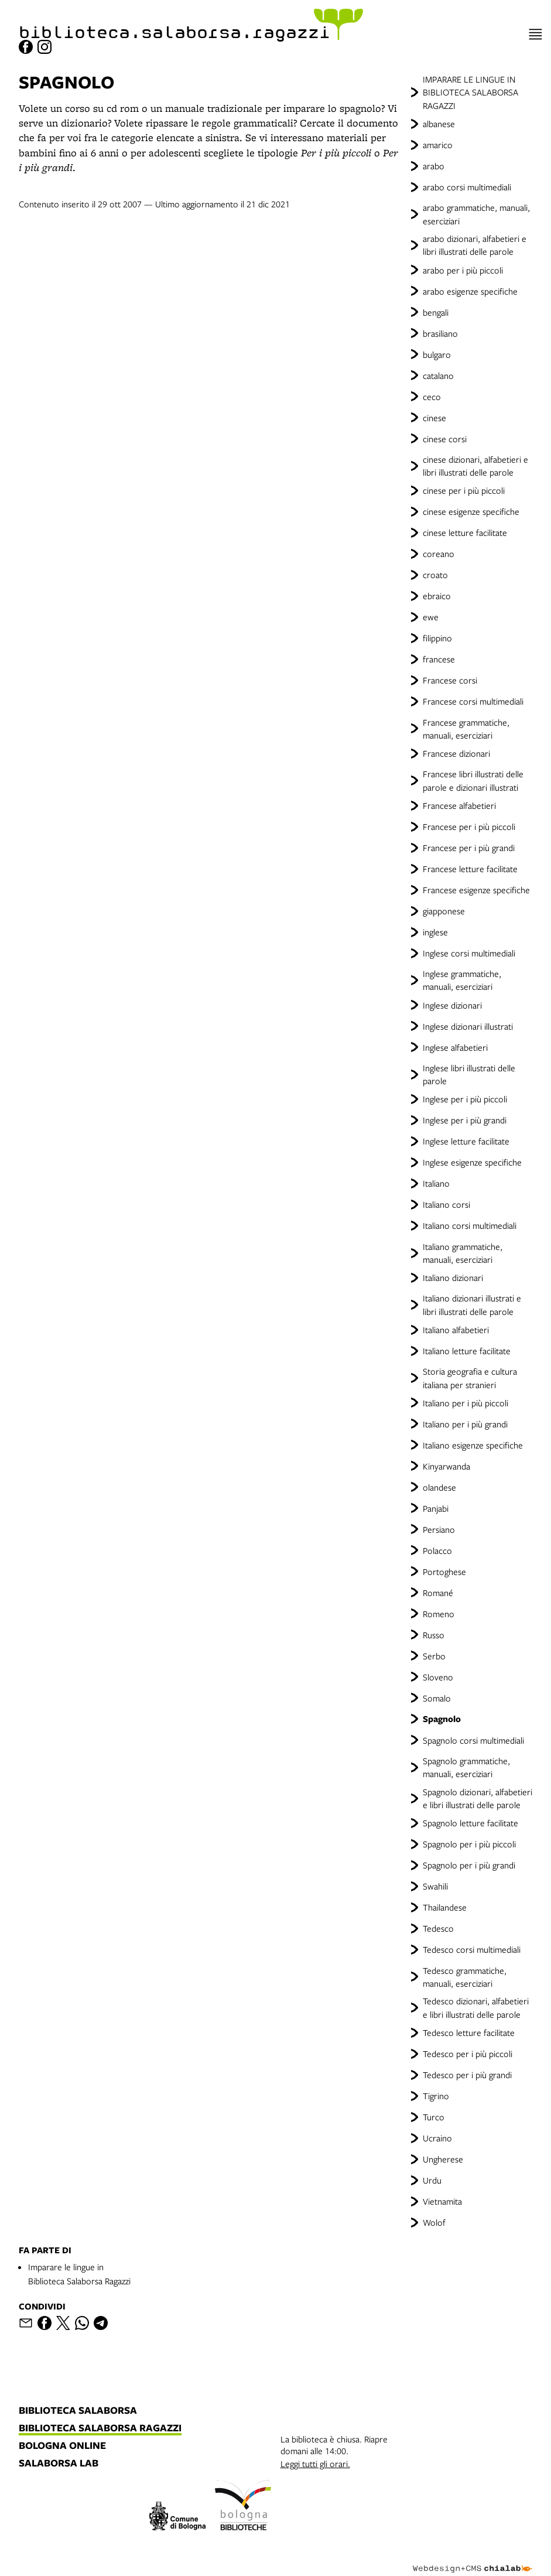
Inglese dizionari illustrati (468, 1026)
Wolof (434, 2222)
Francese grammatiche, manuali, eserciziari (466, 728)
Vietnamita (442, 2201)
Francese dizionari (456, 753)
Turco (433, 2117)
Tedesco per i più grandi (467, 2074)
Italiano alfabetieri (456, 1329)
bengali (436, 312)
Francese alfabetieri (459, 805)
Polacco (437, 1550)
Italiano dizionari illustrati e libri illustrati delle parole (472, 1304)
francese (439, 659)
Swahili (435, 1886)
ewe (431, 617)
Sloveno (438, 1677)
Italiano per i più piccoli (465, 1403)
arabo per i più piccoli (463, 270)
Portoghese (444, 1571)
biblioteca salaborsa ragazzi (100, 2428)
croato (435, 574)
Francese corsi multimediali (473, 701)
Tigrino (436, 2096)
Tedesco (438, 1928)
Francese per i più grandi (469, 847)
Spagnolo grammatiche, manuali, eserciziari (466, 1767)
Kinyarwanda (446, 1466)
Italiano (436, 1183)
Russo (433, 1635)
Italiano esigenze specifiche (473, 1445)
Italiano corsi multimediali (469, 1225)
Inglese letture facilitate (466, 1141)
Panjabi (436, 1508)
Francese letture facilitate (470, 868)
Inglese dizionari (452, 1005)
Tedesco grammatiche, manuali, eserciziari (464, 1977)
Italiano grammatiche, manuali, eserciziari (462, 1253)
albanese (439, 123)
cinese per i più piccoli (464, 490)
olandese (439, 1487)
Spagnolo (442, 1719)
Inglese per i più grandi (464, 1120)
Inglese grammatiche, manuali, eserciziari (462, 980)
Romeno (438, 1614)
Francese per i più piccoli (469, 826)
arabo (433, 166)
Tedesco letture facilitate (469, 2032)
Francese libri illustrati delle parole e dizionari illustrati (473, 780)
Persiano (439, 1529)
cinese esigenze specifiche (471, 511)
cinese (434, 417)
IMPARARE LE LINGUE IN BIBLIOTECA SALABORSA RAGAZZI (470, 92)
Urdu (432, 2180)
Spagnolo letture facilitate (470, 1823)
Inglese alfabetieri (455, 1047)
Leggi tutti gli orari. (315, 2463)
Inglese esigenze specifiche (472, 1162)
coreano (438, 553)
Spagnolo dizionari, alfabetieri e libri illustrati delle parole (477, 1798)
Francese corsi (450, 680)
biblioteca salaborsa (78, 2411)
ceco (432, 396)
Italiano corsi (446, 1204)
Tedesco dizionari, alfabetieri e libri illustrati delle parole (476, 2007)
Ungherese (443, 2159)
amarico (438, 145)
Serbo (434, 1656)
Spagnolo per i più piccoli (469, 1844)
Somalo (437, 1698)
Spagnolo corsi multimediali (473, 1740)
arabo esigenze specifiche (470, 291)
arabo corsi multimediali (467, 187)
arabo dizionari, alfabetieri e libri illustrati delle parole (474, 245)
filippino (437, 638)
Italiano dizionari (453, 1277)
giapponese (444, 911)
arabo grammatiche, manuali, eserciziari (476, 213)
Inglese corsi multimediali (469, 953)
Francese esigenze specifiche (476, 890)
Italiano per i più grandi (465, 1424)
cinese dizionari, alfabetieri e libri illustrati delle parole (475, 465)
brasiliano (440, 333)
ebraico (437, 596)
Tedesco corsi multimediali (472, 1949)
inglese (435, 932)
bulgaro (437, 354)
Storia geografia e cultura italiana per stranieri (470, 1377)
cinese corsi (445, 439)
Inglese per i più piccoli (465, 1099)
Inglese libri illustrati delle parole (469, 1074)
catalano (438, 375)
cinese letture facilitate (465, 532)
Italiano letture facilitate (467, 1351)
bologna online (62, 2446)
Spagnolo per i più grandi (469, 1865)
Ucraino (437, 2138)
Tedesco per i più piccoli (467, 2053)
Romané (438, 1592)
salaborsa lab (58, 2463)
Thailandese (445, 1907)
